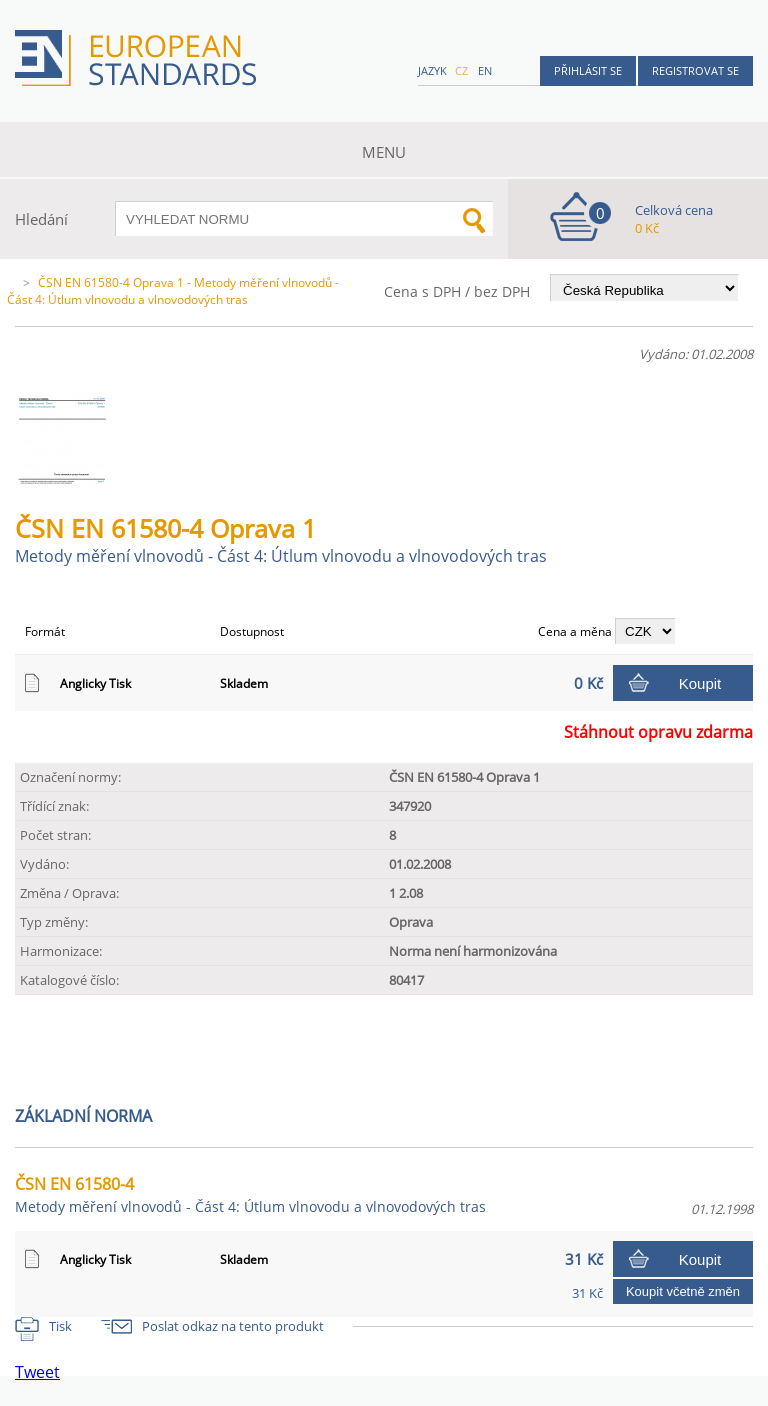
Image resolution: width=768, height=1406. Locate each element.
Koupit (700, 683)
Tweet (37, 1372)
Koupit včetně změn (683, 1291)
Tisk (60, 1326)
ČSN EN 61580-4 (250, 1194)
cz (461, 70)
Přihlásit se (588, 70)
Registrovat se (695, 70)
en (485, 70)
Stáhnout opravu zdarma (658, 732)
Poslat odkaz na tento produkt (233, 1326)
